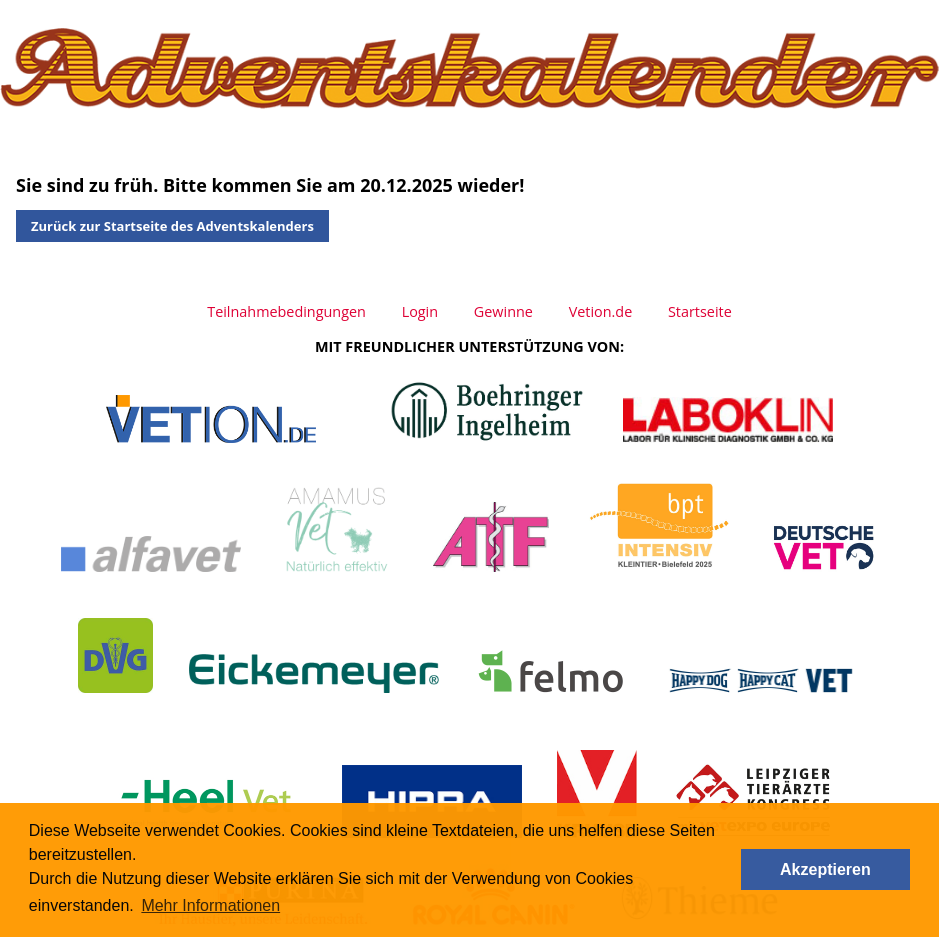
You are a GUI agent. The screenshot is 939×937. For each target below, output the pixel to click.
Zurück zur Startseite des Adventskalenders (172, 226)
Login (420, 311)
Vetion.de (601, 311)
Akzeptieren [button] (825, 869)
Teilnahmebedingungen (286, 311)
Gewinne (503, 311)
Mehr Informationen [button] (210, 905)
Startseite (700, 311)
